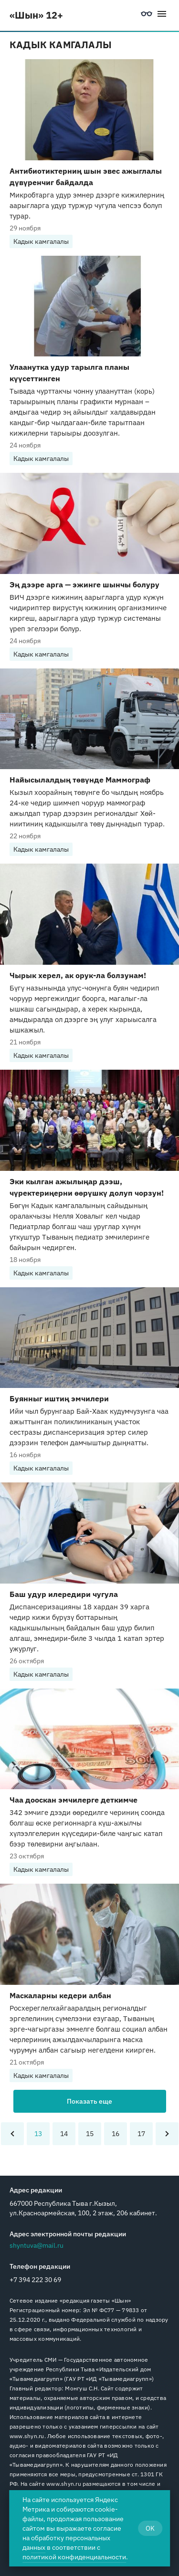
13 (38, 2133)
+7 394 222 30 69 (35, 2279)
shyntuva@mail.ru (36, 2245)
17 (141, 2133)
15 (90, 2133)
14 (64, 2133)
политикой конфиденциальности (74, 2557)
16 (115, 2133)
